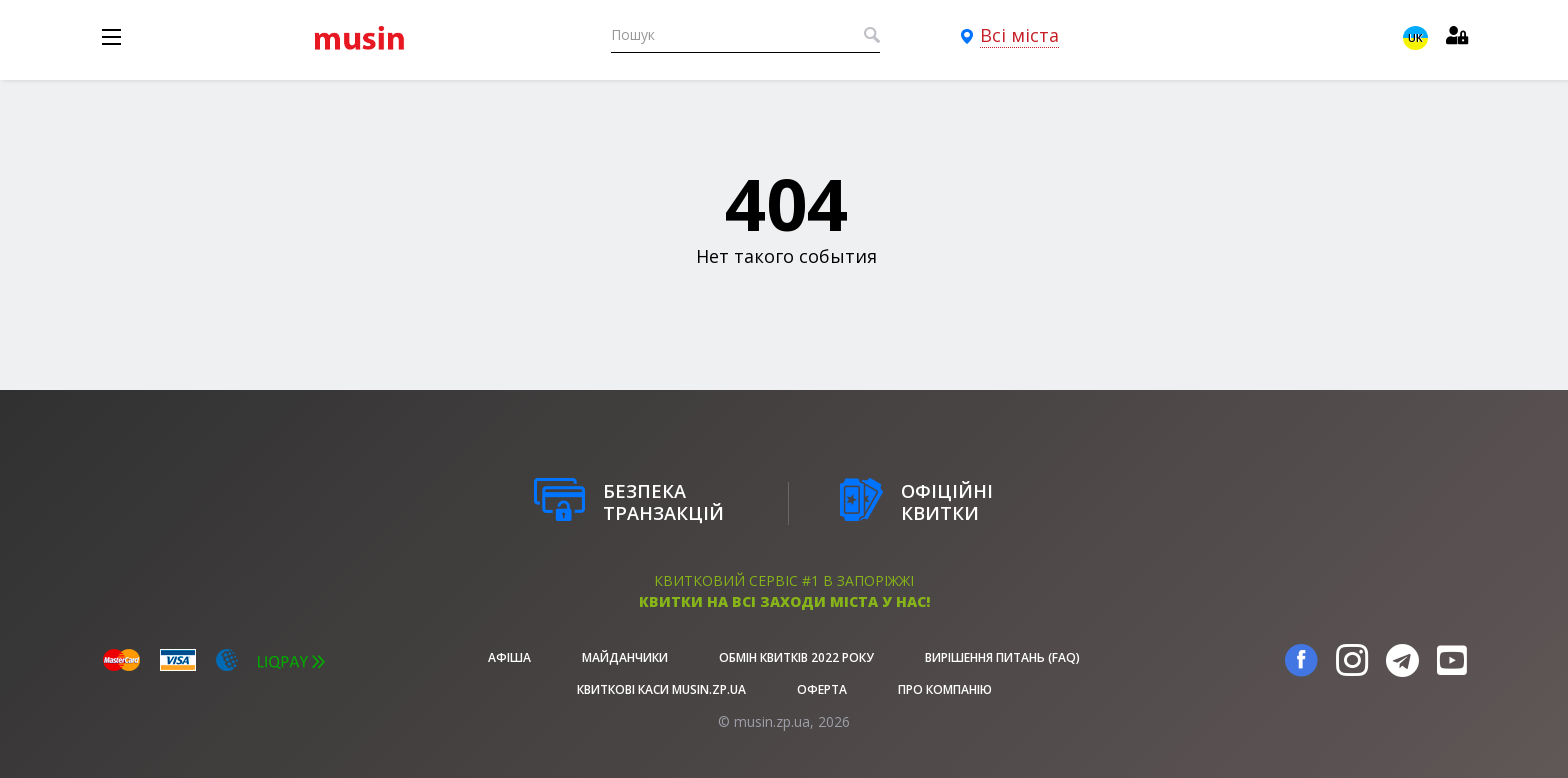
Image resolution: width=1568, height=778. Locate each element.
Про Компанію (945, 689)
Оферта (822, 689)
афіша (509, 657)
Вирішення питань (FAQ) (1002, 657)
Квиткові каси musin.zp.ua (661, 689)
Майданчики (625, 657)
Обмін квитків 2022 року (796, 657)
